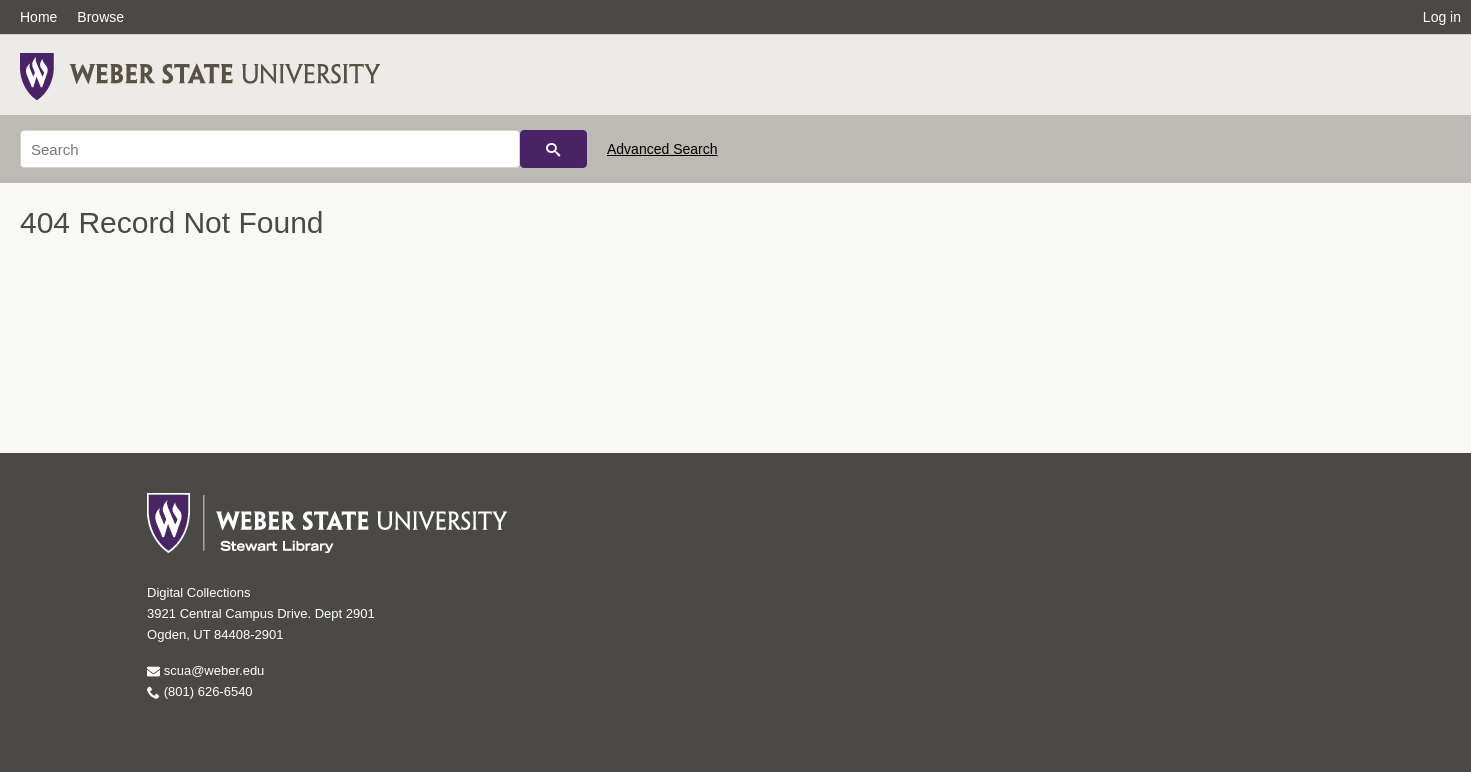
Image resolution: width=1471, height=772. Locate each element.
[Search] (270, 149)
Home (38, 17)
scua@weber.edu (205, 670)
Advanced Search (662, 149)
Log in (1442, 17)
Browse (100, 17)
